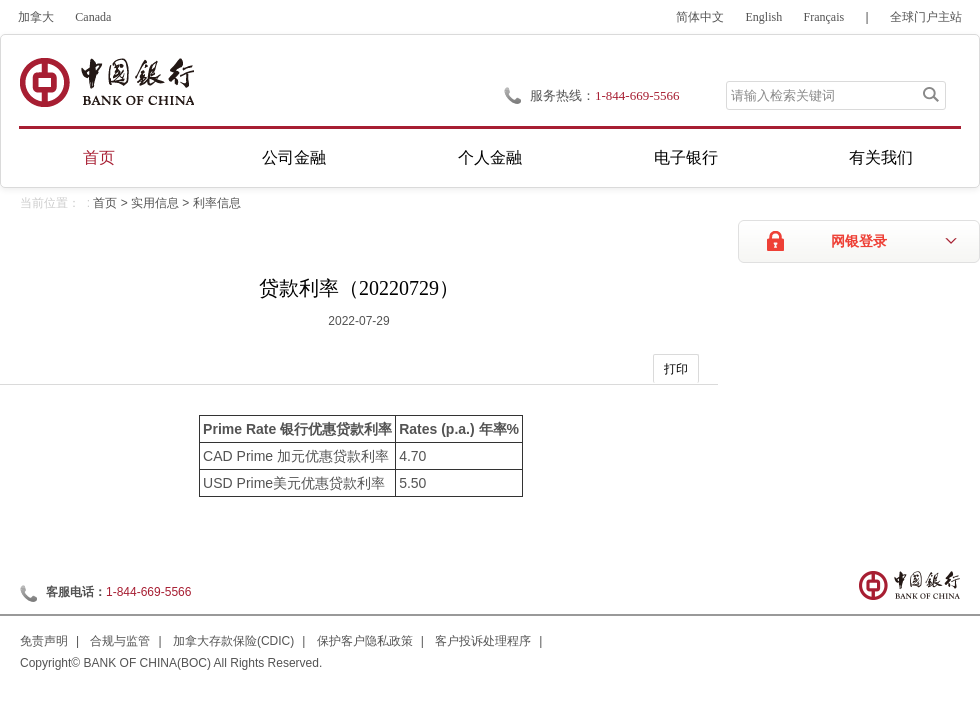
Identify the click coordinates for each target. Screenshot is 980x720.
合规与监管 (120, 641)
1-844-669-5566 (148, 592)
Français (824, 17)
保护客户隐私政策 (365, 641)
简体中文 (700, 17)
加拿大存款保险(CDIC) (233, 641)
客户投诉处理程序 (483, 641)
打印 (676, 369)
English (764, 17)
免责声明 (44, 641)
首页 (99, 157)
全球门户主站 (926, 17)
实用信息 (155, 203)
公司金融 (294, 157)
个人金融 (490, 157)
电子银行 (686, 157)
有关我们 (881, 157)
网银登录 (859, 241)
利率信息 (217, 203)
